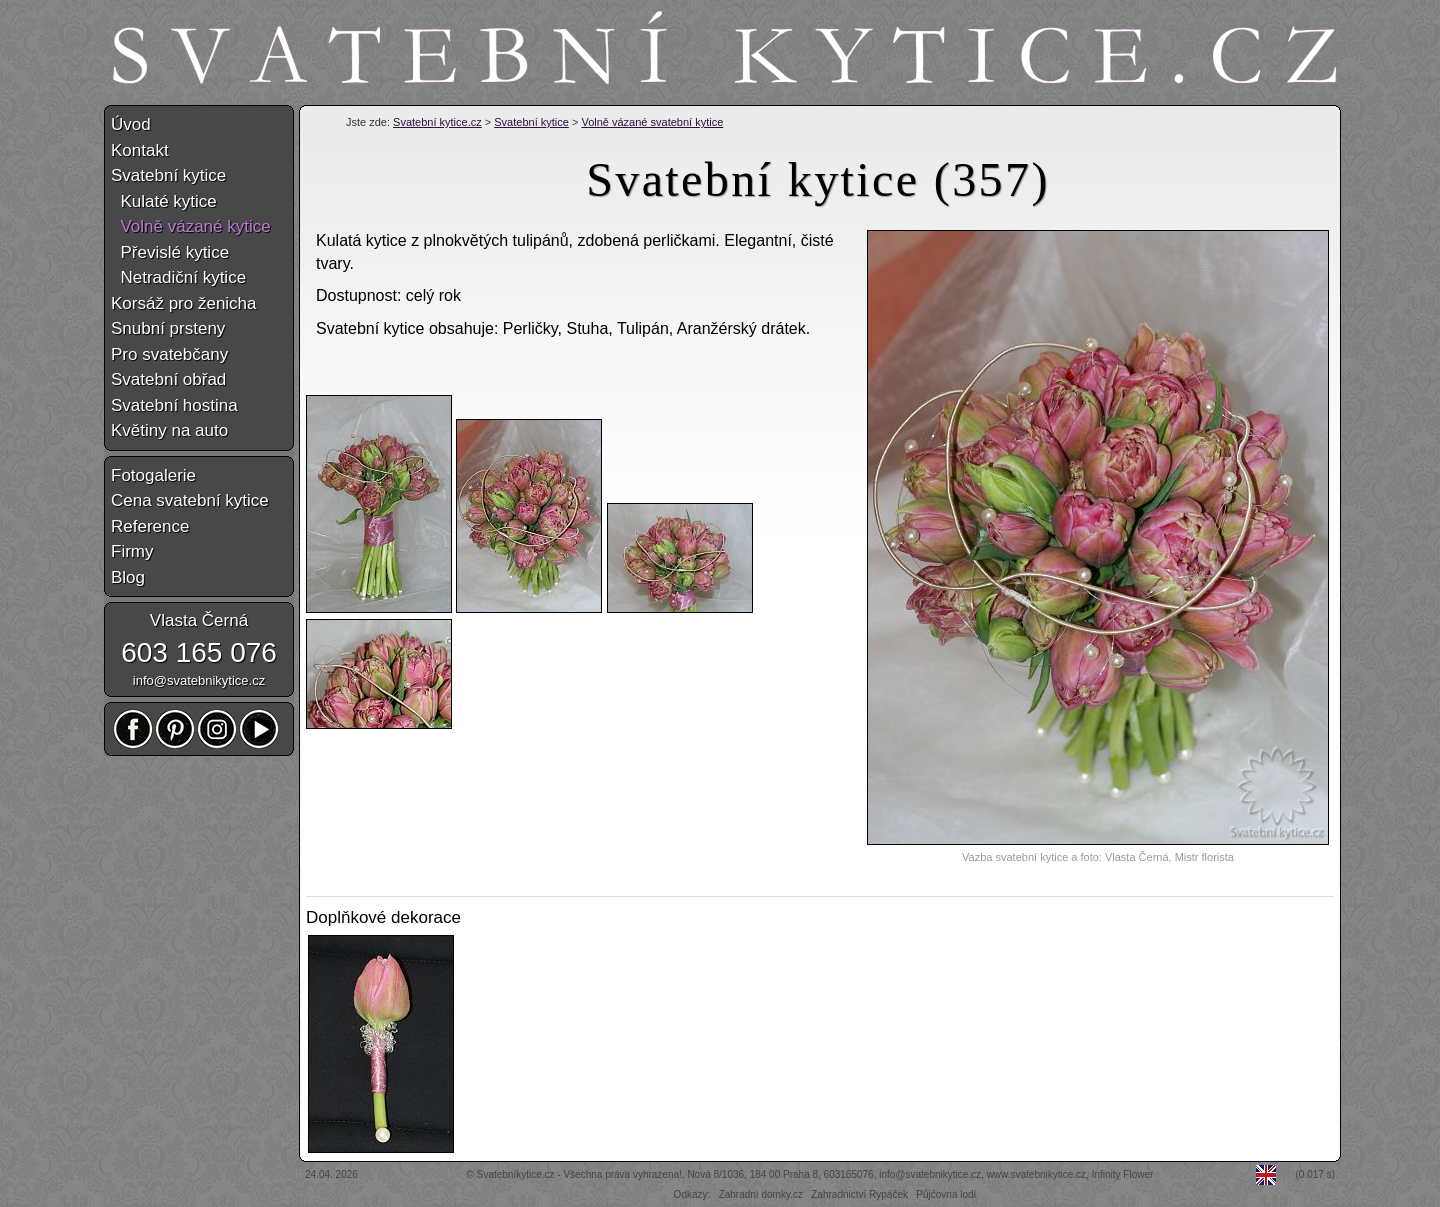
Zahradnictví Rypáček (859, 1194)
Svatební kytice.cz (437, 122)
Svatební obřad (168, 379)
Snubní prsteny (168, 328)
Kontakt (140, 150)
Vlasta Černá (199, 620)
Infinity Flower (1123, 1174)
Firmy (132, 551)
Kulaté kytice (164, 201)
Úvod (131, 124)
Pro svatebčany (169, 354)
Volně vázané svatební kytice (652, 122)
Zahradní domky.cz (761, 1194)
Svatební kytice (531, 122)
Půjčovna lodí (946, 1194)
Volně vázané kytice (191, 226)
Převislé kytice (170, 252)
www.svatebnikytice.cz (1036, 1174)
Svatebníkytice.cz (516, 1174)
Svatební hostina (174, 405)
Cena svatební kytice (190, 500)
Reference (150, 526)
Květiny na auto (169, 430)
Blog (128, 577)
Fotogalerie (153, 475)
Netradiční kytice (178, 277)
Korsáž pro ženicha (184, 303)
